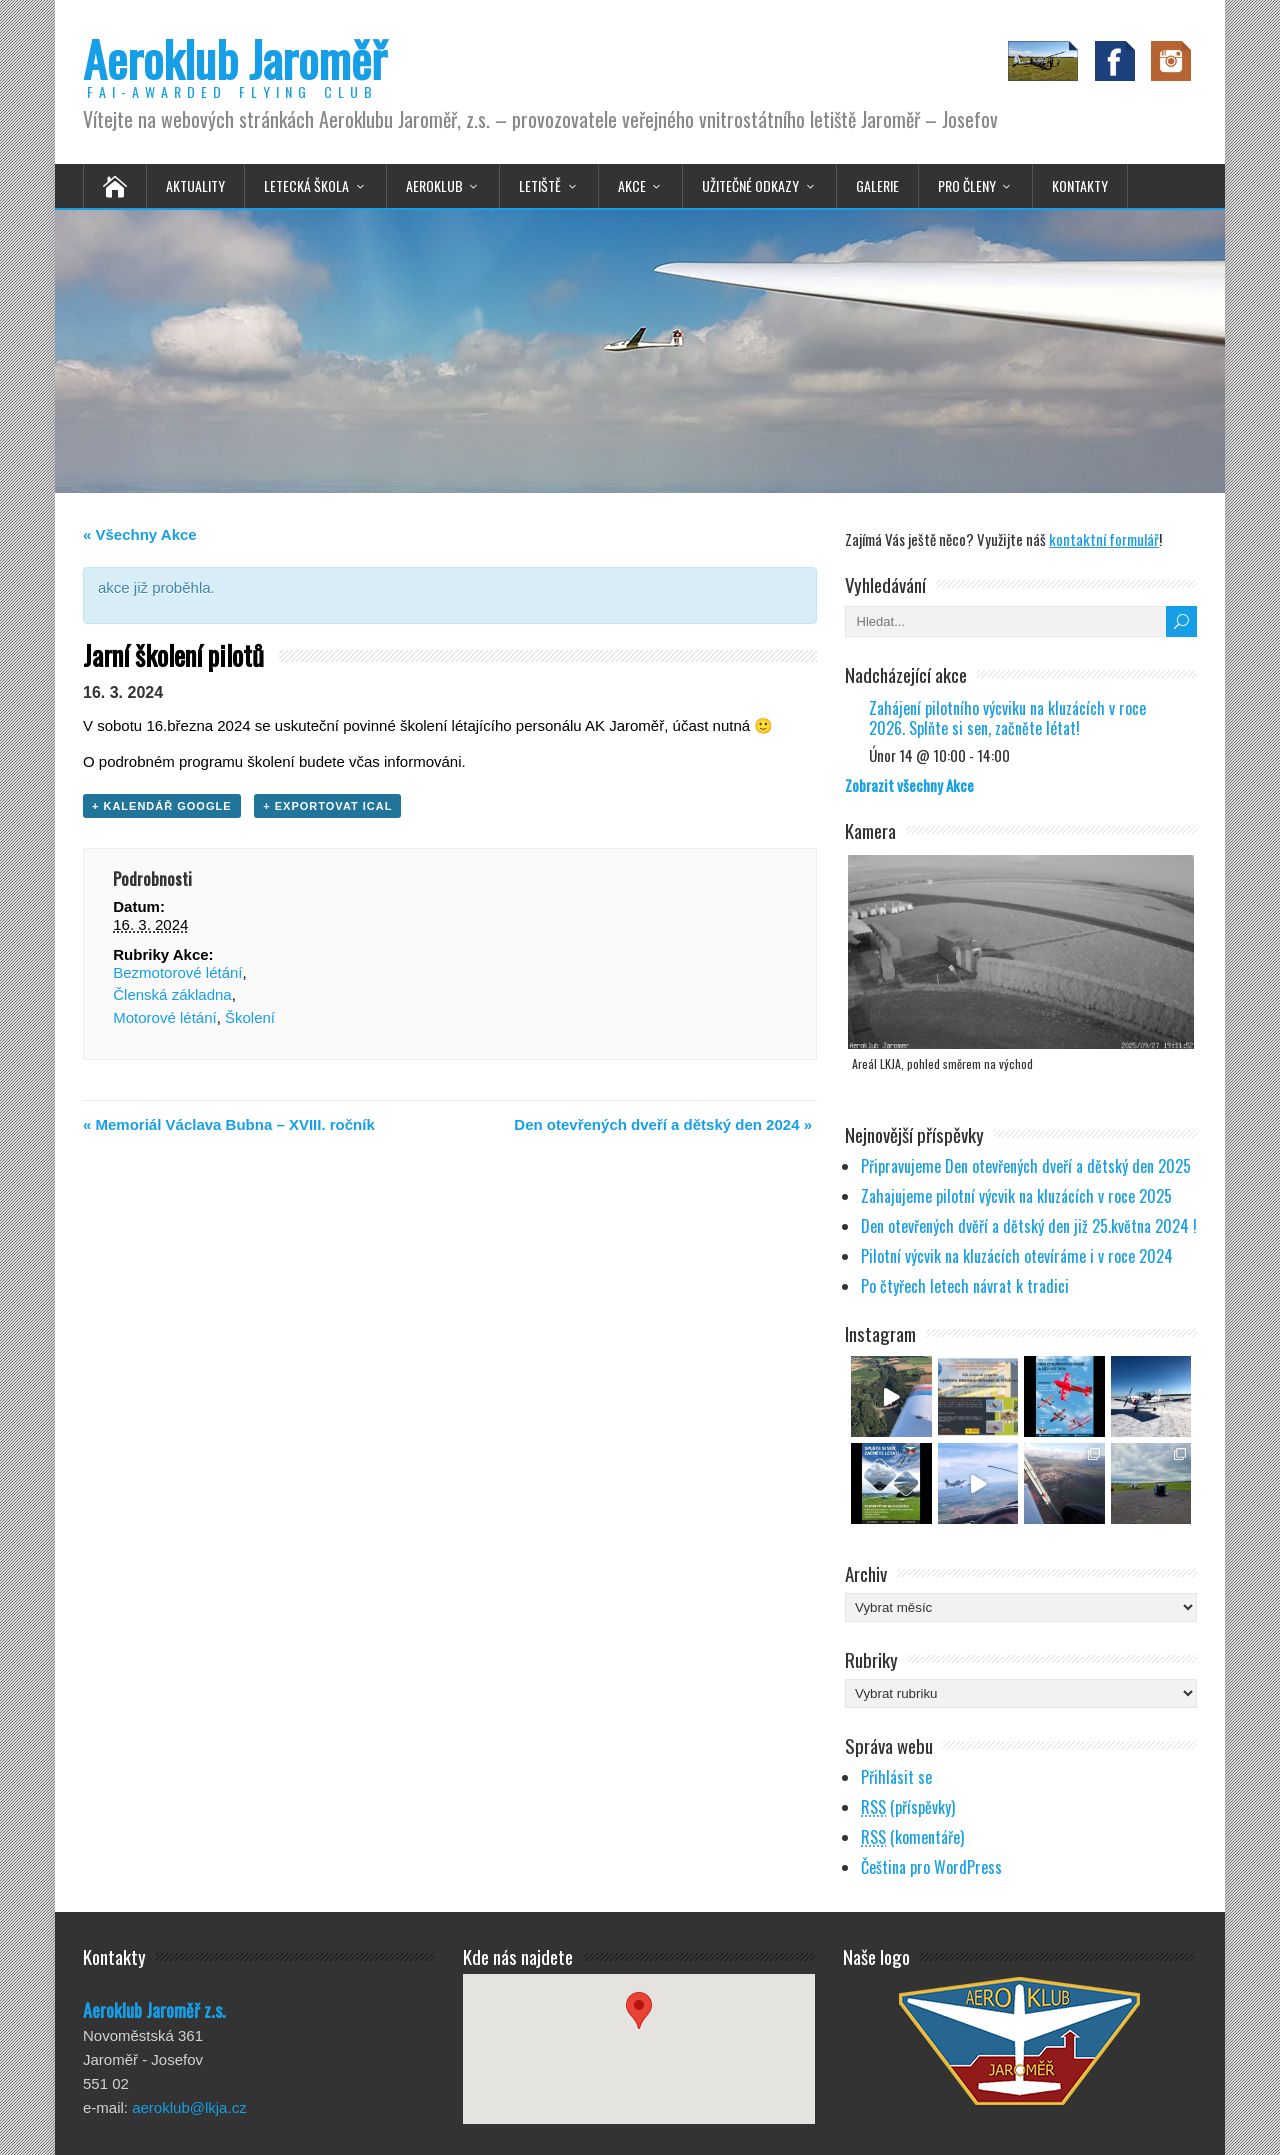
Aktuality (195, 185)
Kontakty (1080, 185)
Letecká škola (306, 185)
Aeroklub (434, 185)
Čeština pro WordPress (931, 1867)
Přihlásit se (896, 1777)
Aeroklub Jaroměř (234, 58)
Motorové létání (164, 1017)
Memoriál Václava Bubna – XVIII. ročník (229, 1124)
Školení (250, 1017)
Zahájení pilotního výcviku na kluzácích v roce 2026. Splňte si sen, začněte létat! (1007, 718)
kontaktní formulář (1104, 539)
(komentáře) (912, 1837)
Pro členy (967, 185)
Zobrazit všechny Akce (909, 785)
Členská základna (172, 994)
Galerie (877, 185)
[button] (639, 2030)
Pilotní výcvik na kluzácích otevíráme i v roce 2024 (1017, 1256)
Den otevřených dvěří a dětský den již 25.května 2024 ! (1029, 1226)
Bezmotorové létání (177, 972)
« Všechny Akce (140, 534)
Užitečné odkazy (750, 185)
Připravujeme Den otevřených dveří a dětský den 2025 (1026, 1166)
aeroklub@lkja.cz (189, 2107)
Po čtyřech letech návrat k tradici (965, 1286)
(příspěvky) (908, 1807)
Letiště (540, 185)
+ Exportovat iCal (327, 806)
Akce (632, 185)
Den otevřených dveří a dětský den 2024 (663, 1124)
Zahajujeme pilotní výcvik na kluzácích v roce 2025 (1016, 1196)
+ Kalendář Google (162, 806)
